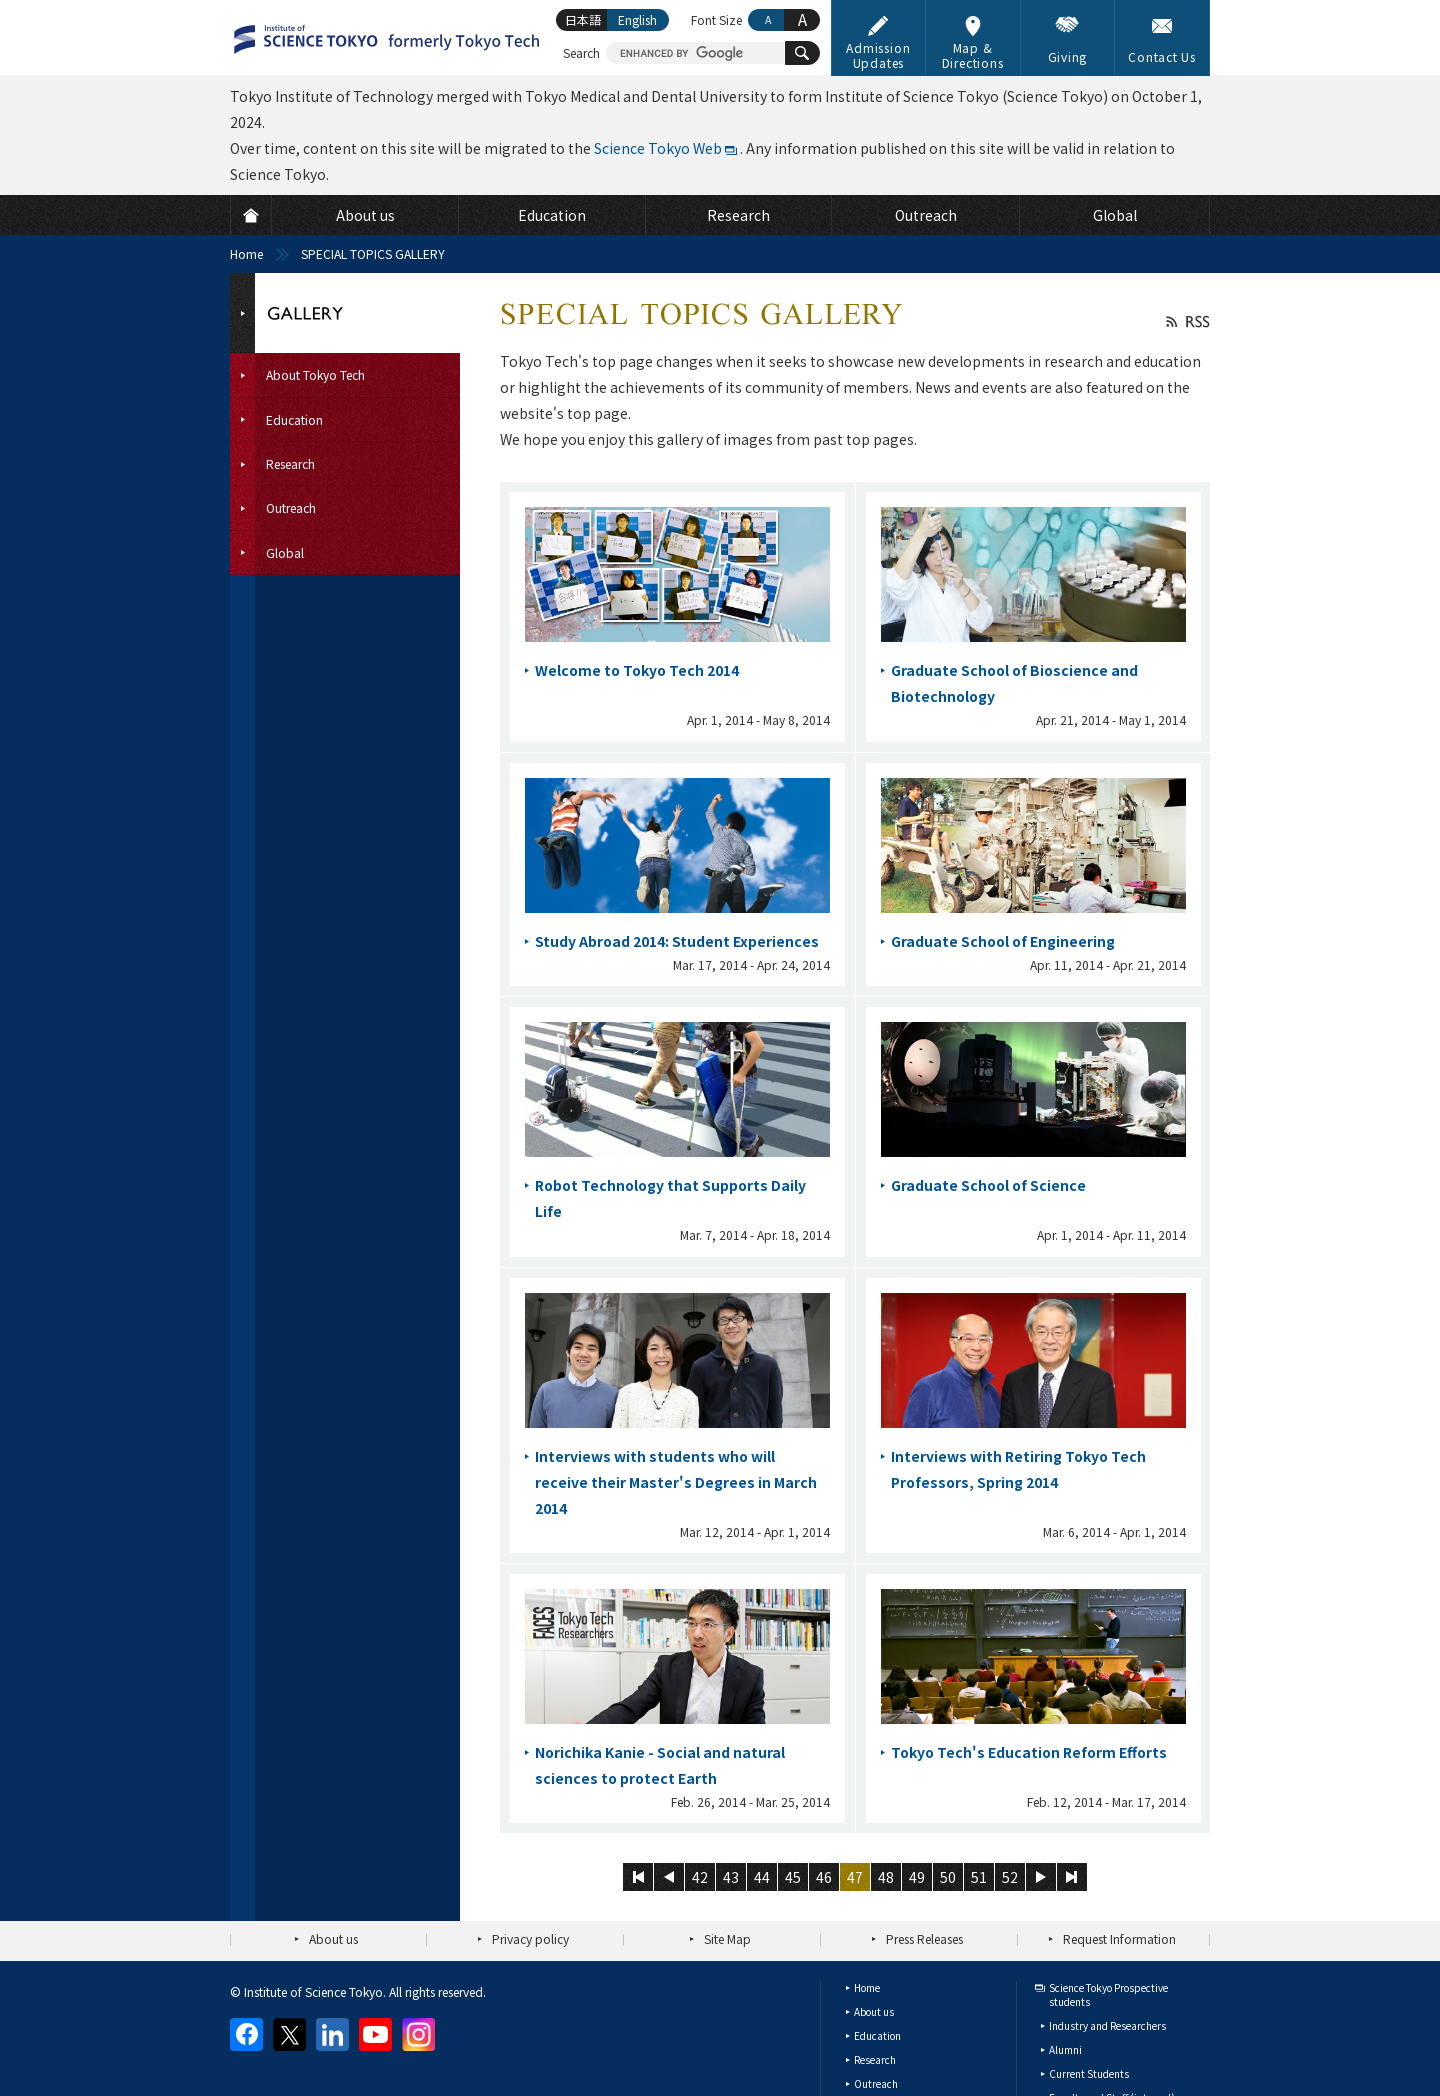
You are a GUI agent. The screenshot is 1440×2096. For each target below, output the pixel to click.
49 (917, 1877)
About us (333, 1938)
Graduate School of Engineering (1003, 941)
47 (855, 1877)
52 (1010, 1877)
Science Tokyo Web (658, 148)
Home (246, 253)
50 (948, 1877)
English (637, 19)
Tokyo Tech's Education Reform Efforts (1029, 1752)
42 (700, 1877)
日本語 (583, 19)
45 (793, 1877)
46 (824, 1877)
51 (979, 1877)
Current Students (1089, 2073)
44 (762, 1877)
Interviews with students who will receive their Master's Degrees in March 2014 (676, 1482)
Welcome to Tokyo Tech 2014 (637, 670)
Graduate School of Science (988, 1185)
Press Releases (924, 1938)
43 (731, 1877)
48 (886, 1877)
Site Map (727, 1938)
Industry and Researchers (1107, 2025)
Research (875, 2059)
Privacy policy (530, 1938)
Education (877, 2035)
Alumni (1065, 2049)
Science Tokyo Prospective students (1108, 1994)
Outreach (876, 2083)
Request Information (1119, 1938)
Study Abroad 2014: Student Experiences (677, 941)
